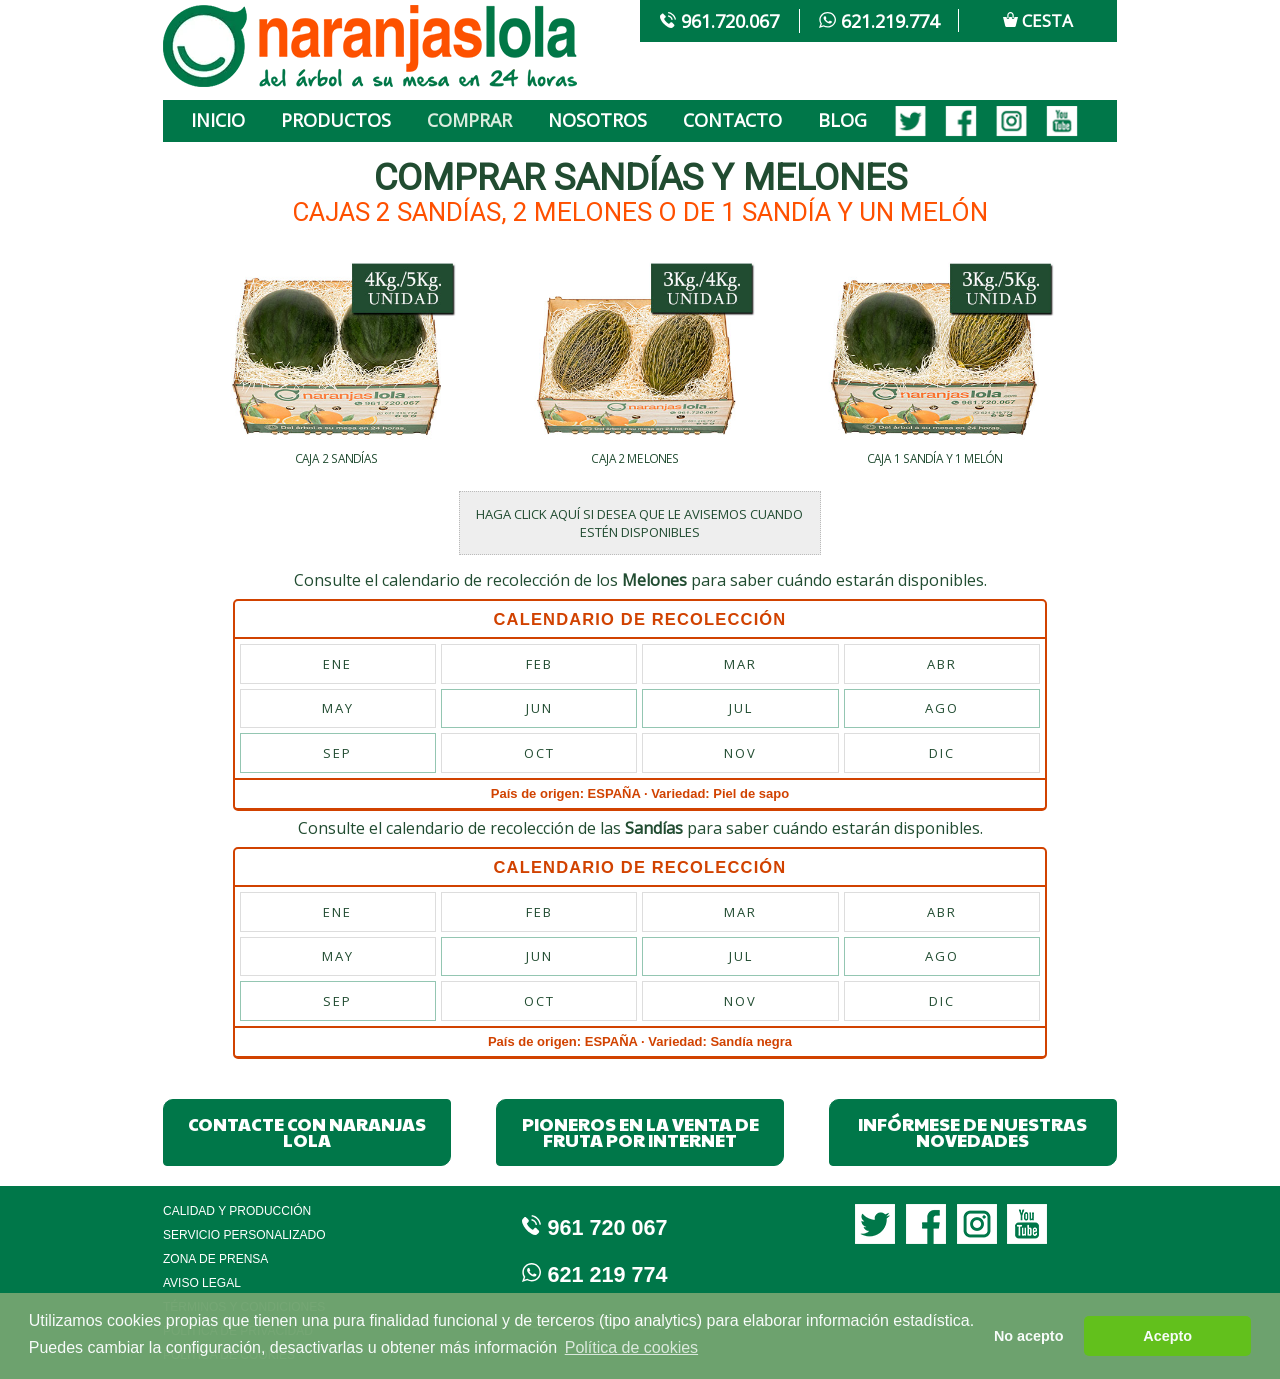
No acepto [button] (1029, 1336)
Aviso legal (202, 1283)
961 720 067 (595, 1227)
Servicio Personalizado (244, 1235)
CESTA (1038, 20)
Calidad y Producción (237, 1211)
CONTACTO (732, 120)
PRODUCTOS (336, 120)
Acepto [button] (1167, 1336)
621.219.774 (878, 21)
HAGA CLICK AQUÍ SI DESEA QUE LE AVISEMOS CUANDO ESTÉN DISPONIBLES (639, 523)
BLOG (842, 120)
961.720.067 (719, 21)
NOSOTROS (597, 120)
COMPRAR (469, 120)
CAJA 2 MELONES (635, 459)
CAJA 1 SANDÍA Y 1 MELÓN (935, 459)
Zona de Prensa (215, 1259)
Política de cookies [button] (631, 1347)
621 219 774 (595, 1274)
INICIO (218, 120)
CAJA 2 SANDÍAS (337, 459)
